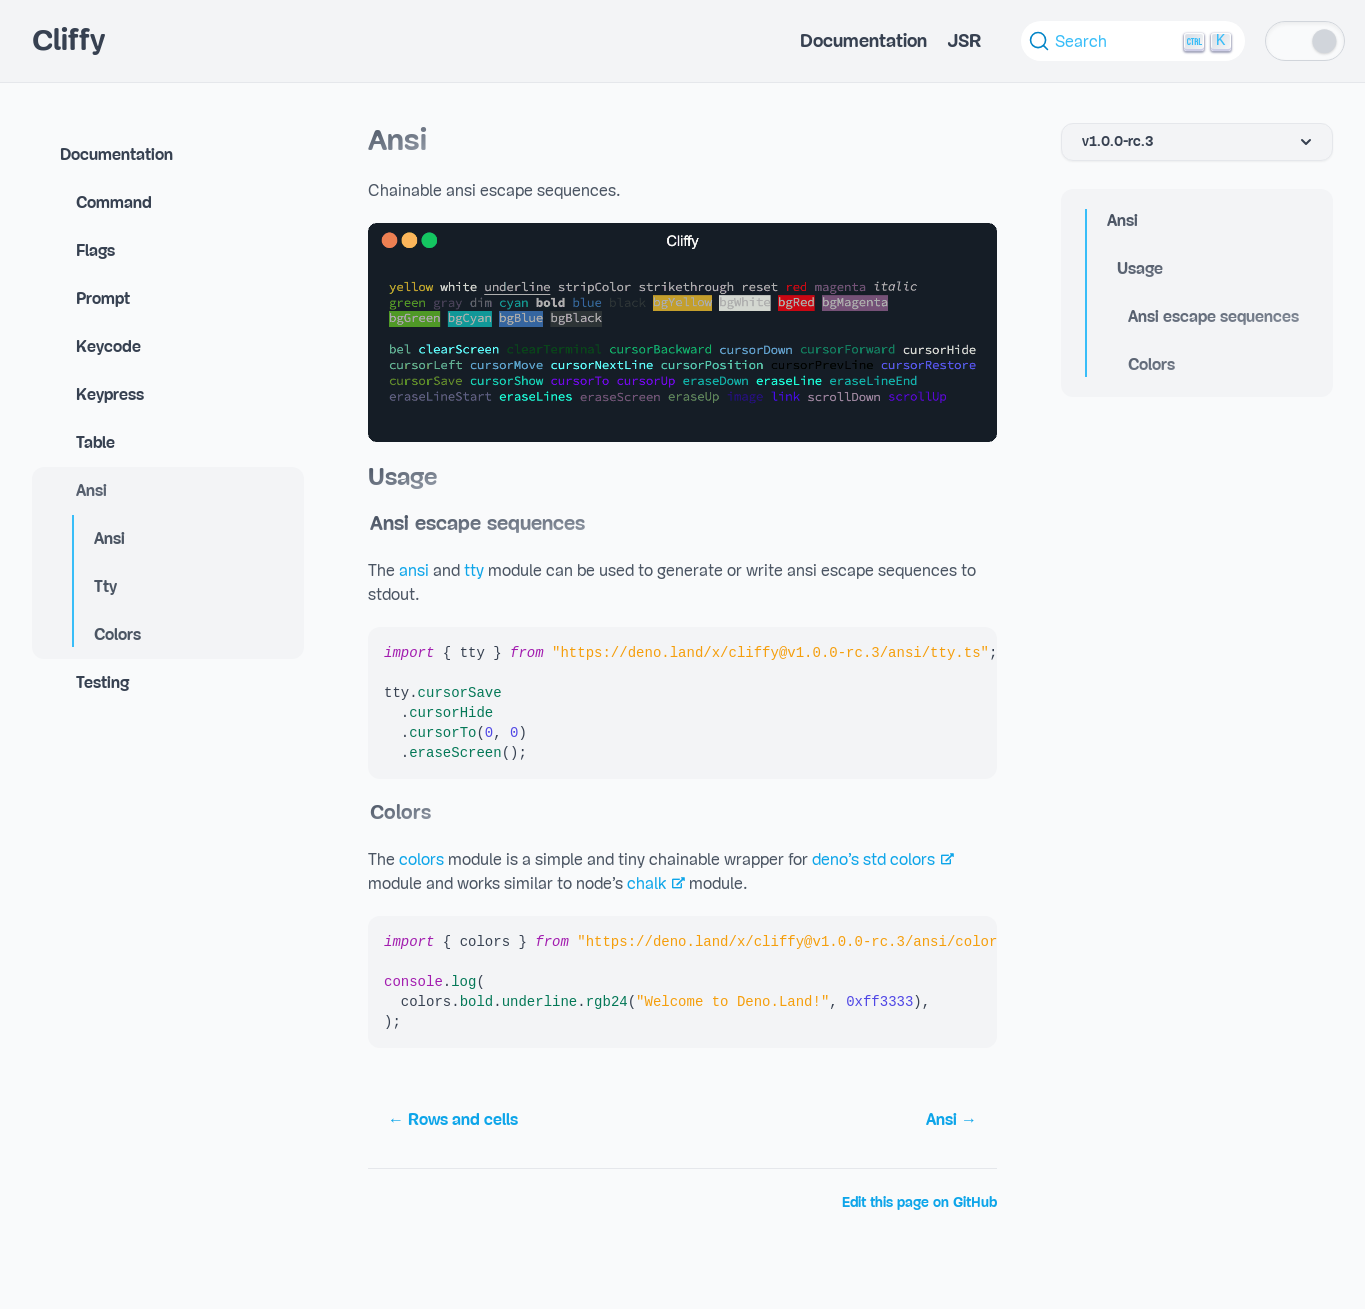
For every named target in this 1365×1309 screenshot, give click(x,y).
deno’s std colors (873, 860)
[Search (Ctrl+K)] (1133, 41)
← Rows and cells (453, 1120)
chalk (646, 884)
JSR (964, 41)
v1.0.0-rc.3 (1199, 142)
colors (421, 860)
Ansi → (951, 1120)
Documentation (863, 41)
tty (474, 571)
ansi (414, 571)
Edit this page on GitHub (919, 1203)
